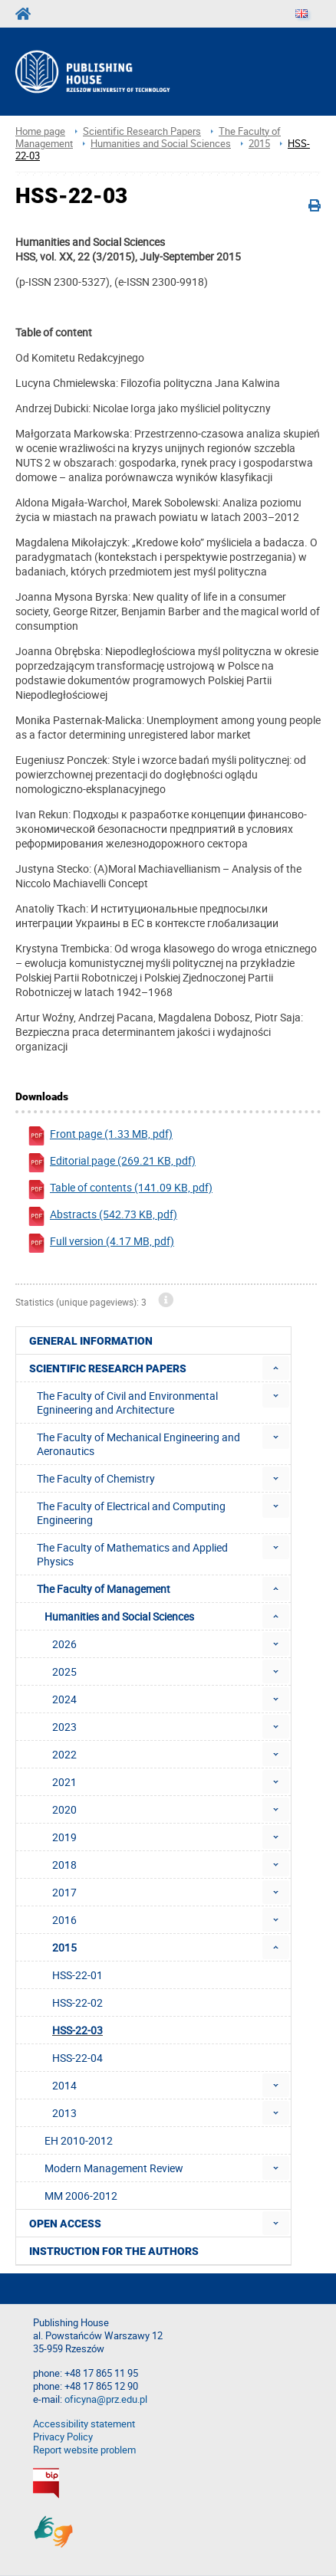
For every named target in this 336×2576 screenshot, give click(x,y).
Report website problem (84, 2449)
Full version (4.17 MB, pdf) (100, 1243)
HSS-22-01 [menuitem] (77, 1975)
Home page (40, 131)
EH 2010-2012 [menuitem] (78, 2140)
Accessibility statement (84, 2423)
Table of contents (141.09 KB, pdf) (119, 1189)
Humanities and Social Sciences (161, 143)
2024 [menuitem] (64, 1699)
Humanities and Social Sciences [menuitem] (119, 1616)
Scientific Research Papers (142, 131)
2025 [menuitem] (64, 1671)
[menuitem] (275, 1368)
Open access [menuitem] (65, 2223)
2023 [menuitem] (64, 1726)
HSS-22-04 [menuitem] (77, 2057)
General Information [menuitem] (91, 1341)
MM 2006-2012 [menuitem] (80, 2195)
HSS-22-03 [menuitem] (77, 2030)
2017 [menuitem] (64, 1892)
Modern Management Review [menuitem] (113, 2168)
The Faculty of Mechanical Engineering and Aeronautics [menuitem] (138, 1444)
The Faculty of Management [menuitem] (103, 1588)
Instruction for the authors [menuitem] (114, 2251)
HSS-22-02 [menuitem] (77, 2002)
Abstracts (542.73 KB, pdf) (102, 1216)
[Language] (301, 14)
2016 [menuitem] (64, 1919)
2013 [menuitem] (64, 2113)
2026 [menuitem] (64, 1644)
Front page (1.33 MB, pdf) (100, 1135)
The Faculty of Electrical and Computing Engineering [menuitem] (131, 1513)
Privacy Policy (63, 2436)
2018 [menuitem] (64, 1864)
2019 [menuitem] (64, 1837)
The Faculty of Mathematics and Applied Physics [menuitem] (132, 1554)
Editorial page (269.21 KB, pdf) (111, 1162)
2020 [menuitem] (64, 1809)
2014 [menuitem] (64, 2085)
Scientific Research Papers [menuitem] (107, 1368)
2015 (259, 143)
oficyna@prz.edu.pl (105, 2399)
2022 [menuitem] (64, 1754)
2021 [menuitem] (64, 1782)
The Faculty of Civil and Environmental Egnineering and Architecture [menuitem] (127, 1402)
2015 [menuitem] (64, 1947)
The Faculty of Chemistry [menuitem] (96, 1478)
